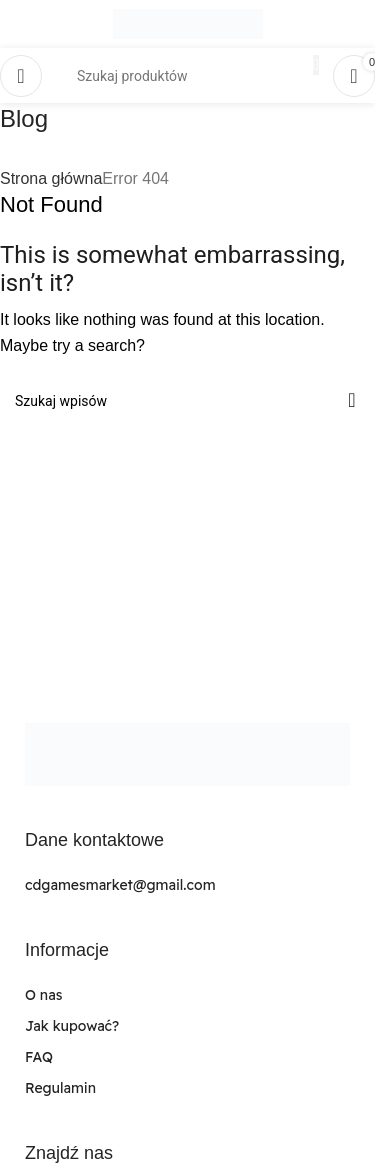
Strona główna (51, 178)
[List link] (187, 885)
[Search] (187, 401)
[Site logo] (188, 22)
